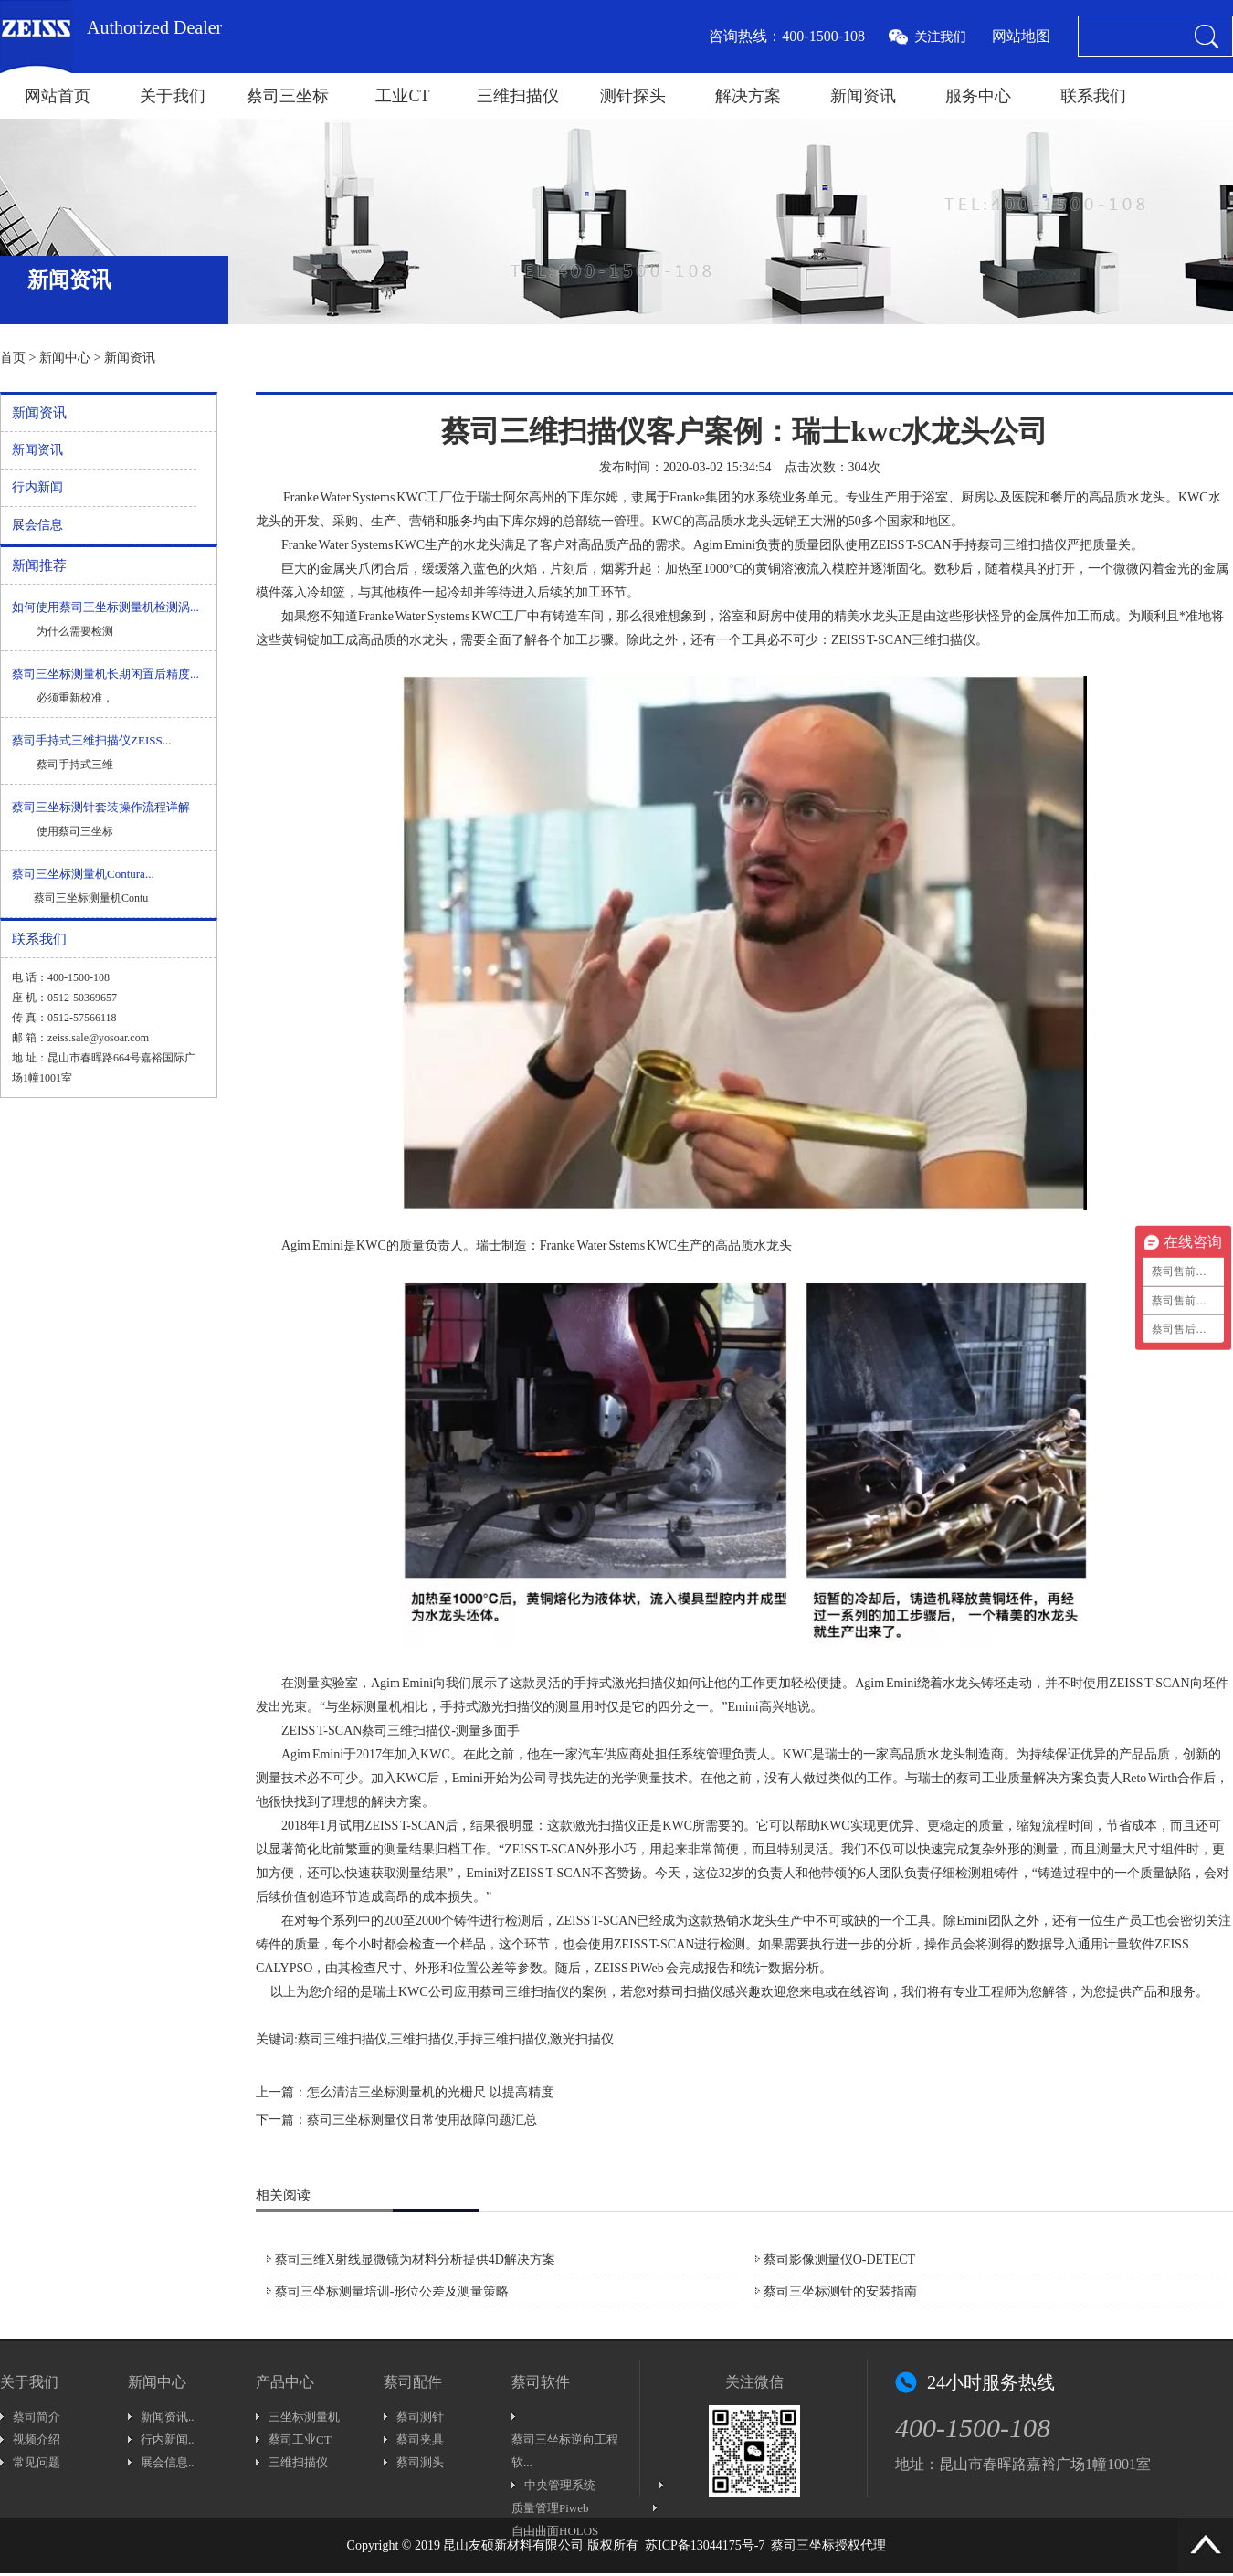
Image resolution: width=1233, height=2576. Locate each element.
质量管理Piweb (550, 2508)
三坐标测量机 (304, 2416)
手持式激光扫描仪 (625, 1683)
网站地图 (1021, 36)
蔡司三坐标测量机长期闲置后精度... (105, 674)
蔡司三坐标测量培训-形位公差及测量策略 (392, 2291)
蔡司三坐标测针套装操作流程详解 (101, 807)
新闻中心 (64, 357)
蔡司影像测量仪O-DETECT (839, 2259)
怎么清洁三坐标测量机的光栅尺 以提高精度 (430, 2092)
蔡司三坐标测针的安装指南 (840, 2291)
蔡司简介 (36, 2416)
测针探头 (633, 96)
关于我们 (173, 96)
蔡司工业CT (300, 2439)
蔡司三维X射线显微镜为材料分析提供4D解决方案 (415, 2259)
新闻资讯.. (168, 2416)
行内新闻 (37, 487)
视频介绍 (36, 2439)
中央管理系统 (559, 2485)
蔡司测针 (420, 2416)
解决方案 (748, 96)
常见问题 (36, 2462)
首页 (13, 357)
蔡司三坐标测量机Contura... (83, 874)
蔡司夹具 (420, 2439)
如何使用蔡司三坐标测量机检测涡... (105, 607)
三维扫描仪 (518, 96)
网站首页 (57, 96)
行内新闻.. (168, 2439)
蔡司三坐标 (288, 96)
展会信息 (37, 525)
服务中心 (978, 96)
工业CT (402, 96)
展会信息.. (168, 2462)
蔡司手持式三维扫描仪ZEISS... (91, 740)
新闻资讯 (863, 96)
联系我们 (1093, 96)
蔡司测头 (420, 2462)
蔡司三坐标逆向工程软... (564, 2451)
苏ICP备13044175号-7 (704, 2545)
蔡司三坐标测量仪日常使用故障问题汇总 (422, 2120)
